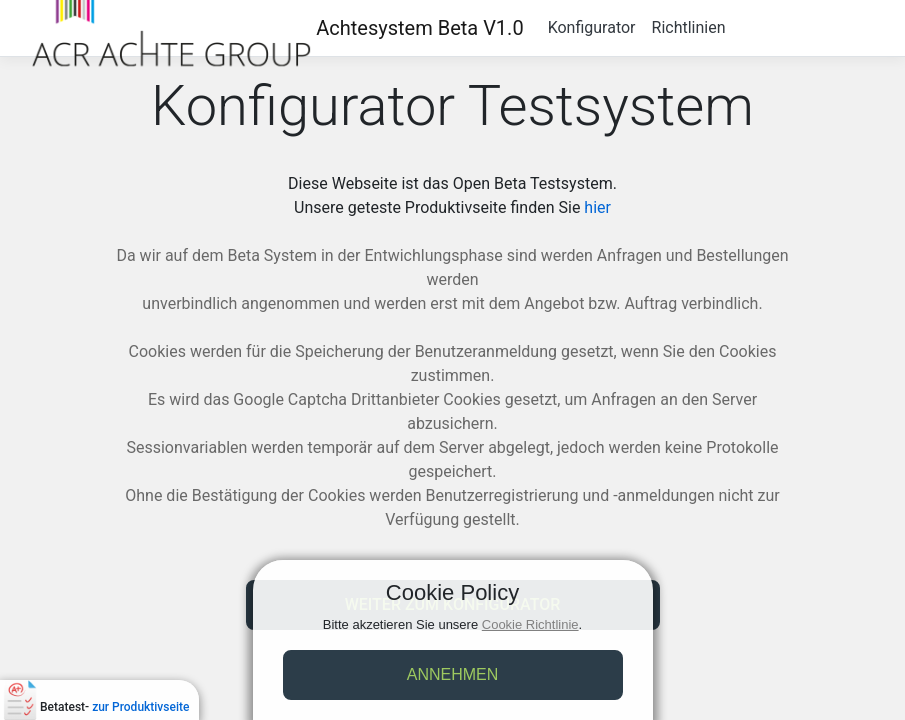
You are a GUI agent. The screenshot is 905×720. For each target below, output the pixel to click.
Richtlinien (689, 27)
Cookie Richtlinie (530, 624)
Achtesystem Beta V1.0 (419, 28)
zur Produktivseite (140, 707)
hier (597, 207)
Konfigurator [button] (592, 27)
